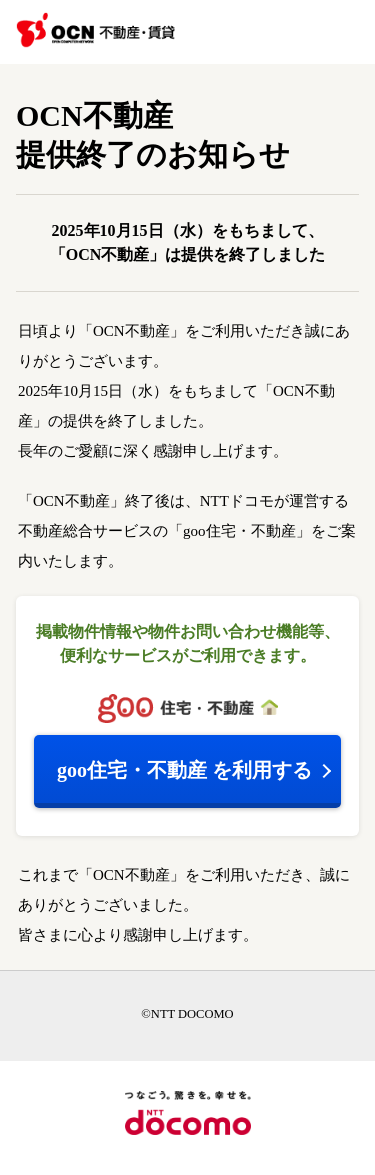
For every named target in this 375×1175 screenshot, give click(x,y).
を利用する (184, 770)
